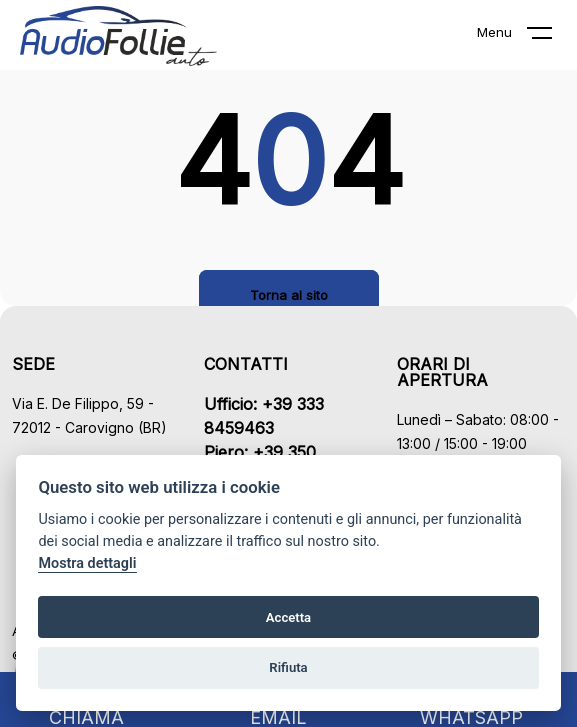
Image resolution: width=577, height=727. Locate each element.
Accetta (288, 617)
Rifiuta (288, 667)
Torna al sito (289, 295)
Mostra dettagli (87, 563)
